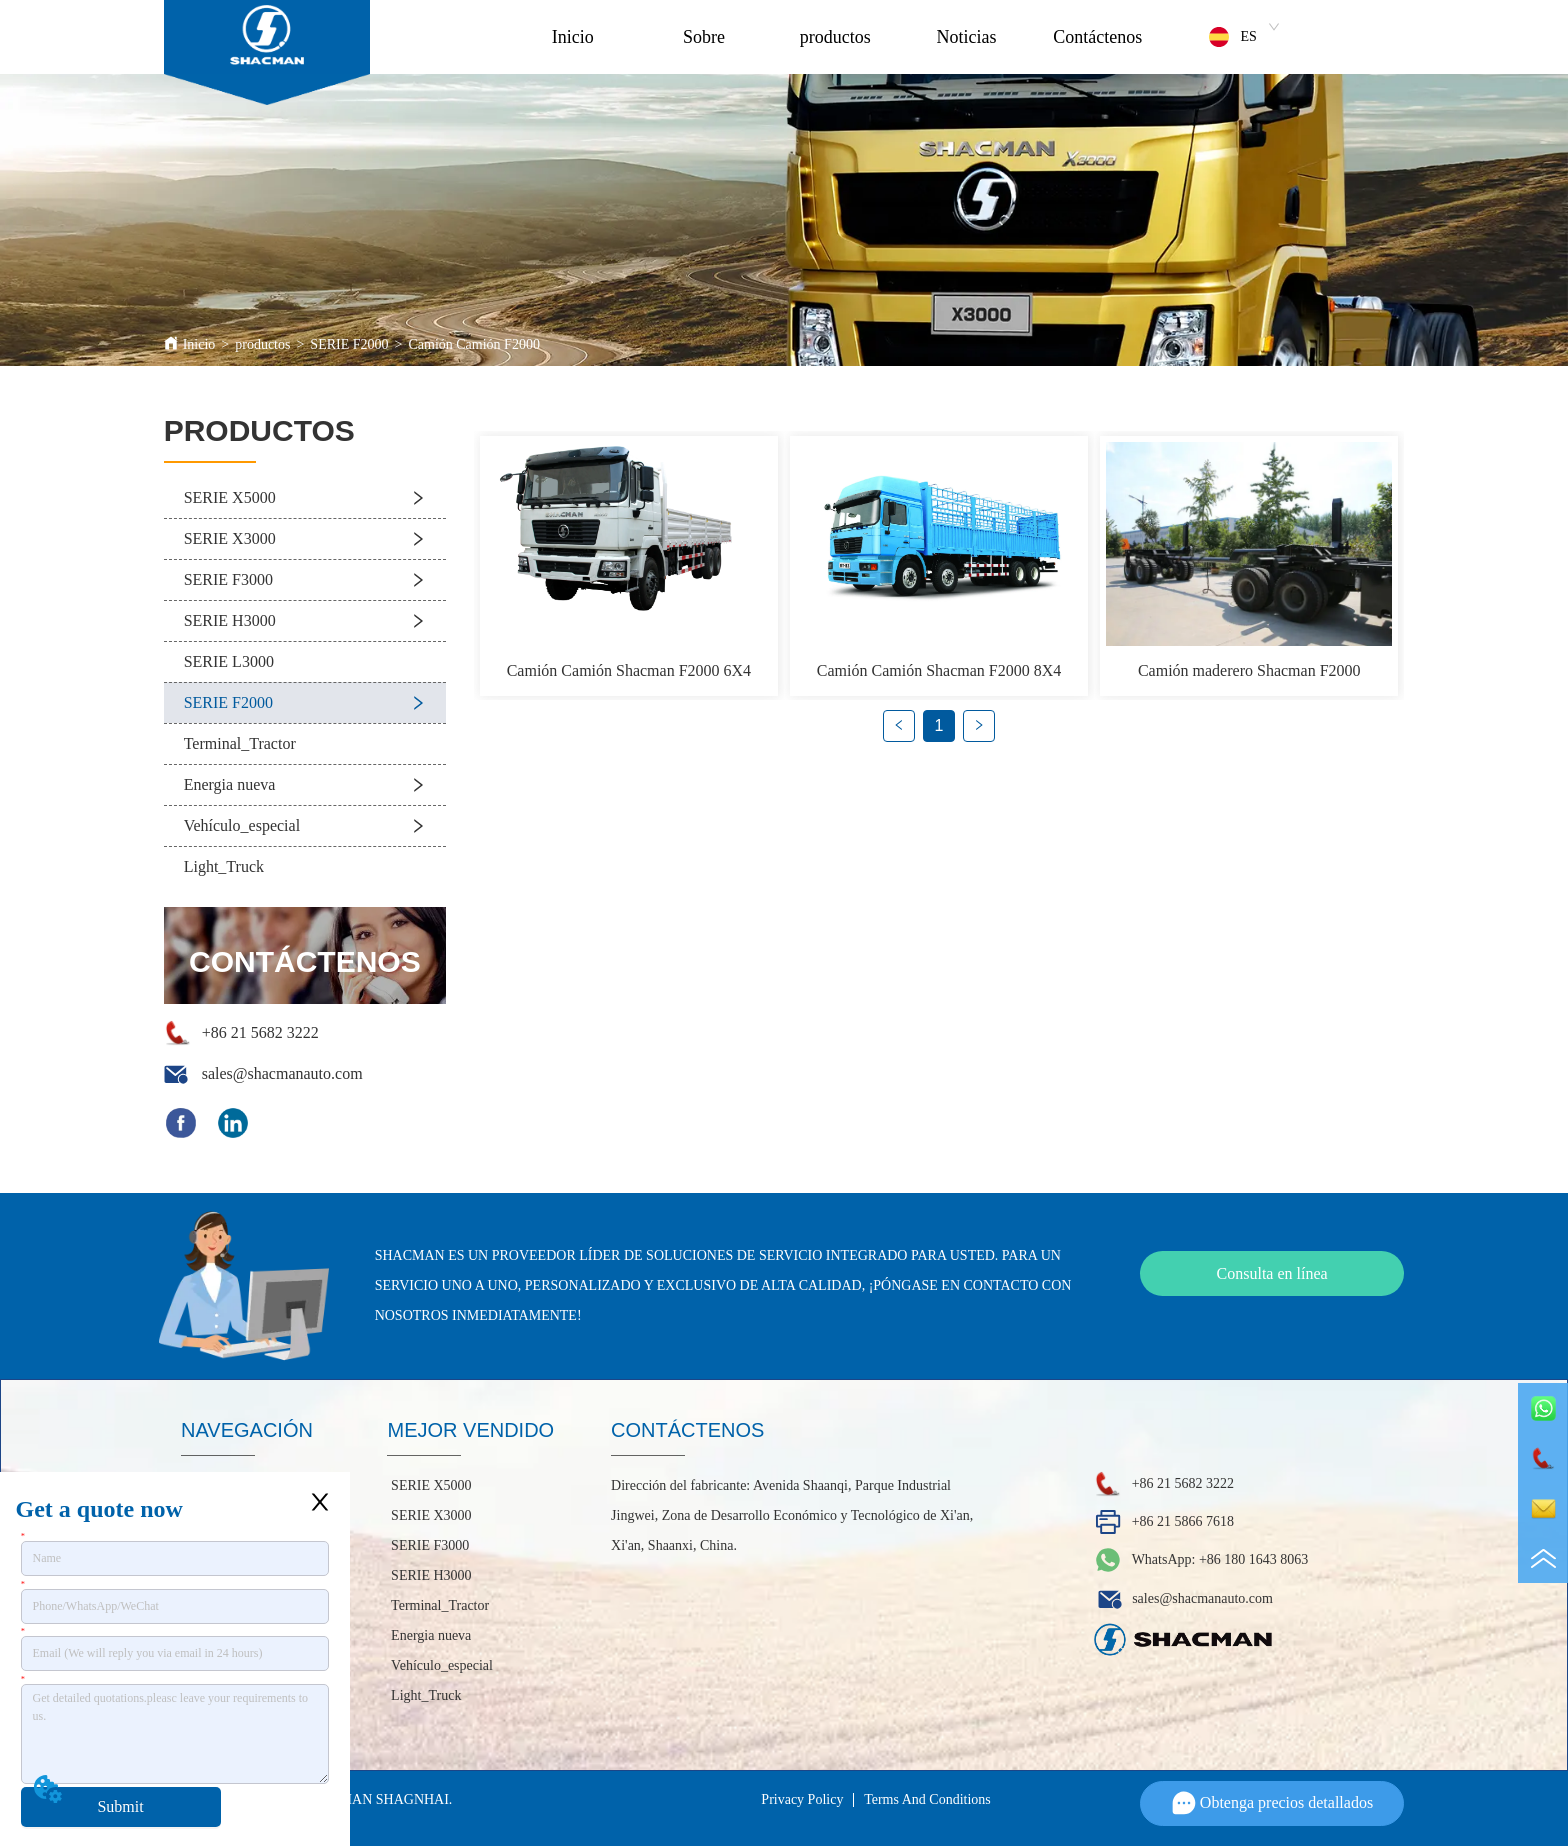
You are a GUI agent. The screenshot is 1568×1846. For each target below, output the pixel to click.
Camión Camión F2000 (473, 344)
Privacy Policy (802, 1799)
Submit (120, 1806)
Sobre (704, 37)
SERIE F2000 (349, 344)
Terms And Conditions (927, 1799)
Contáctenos (1097, 37)
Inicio (573, 37)
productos (835, 37)
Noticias (967, 37)
